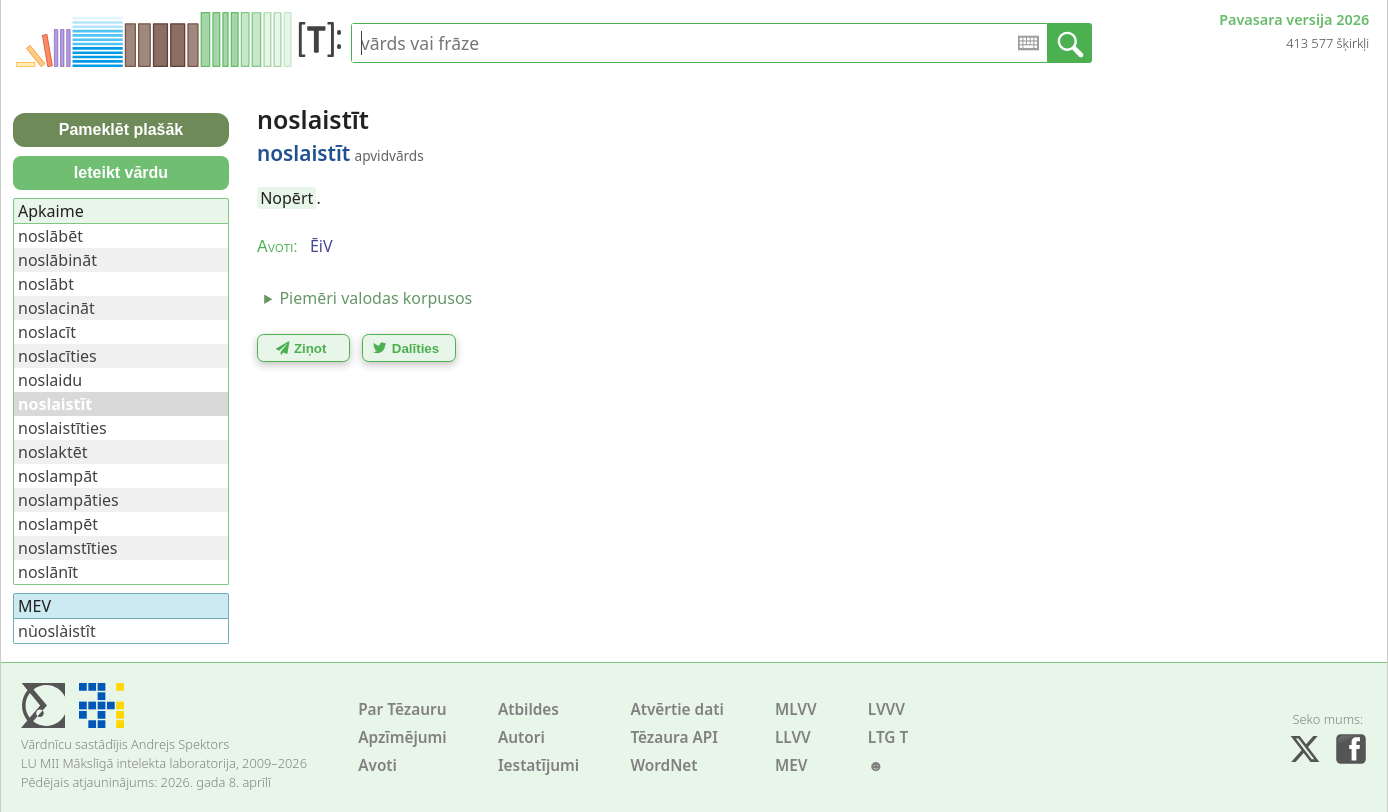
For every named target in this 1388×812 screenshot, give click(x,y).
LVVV (886, 709)
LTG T (888, 737)
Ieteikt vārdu (121, 172)
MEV (791, 765)
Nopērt (286, 198)
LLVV (793, 737)
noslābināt (57, 260)
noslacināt (56, 308)
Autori (521, 737)
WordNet (663, 765)
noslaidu (50, 380)
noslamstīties (67, 548)
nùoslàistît (57, 631)
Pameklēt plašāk (121, 129)
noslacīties (57, 356)
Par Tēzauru (402, 709)
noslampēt (58, 524)
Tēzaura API (674, 737)
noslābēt (50, 236)
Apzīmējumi (402, 737)
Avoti (377, 765)
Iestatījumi (538, 765)
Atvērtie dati (676, 709)
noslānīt (48, 572)
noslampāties (68, 500)
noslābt (46, 284)
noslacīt (47, 332)
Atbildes (528, 709)
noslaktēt (52, 452)
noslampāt (58, 476)
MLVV (796, 709)
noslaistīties (62, 428)
